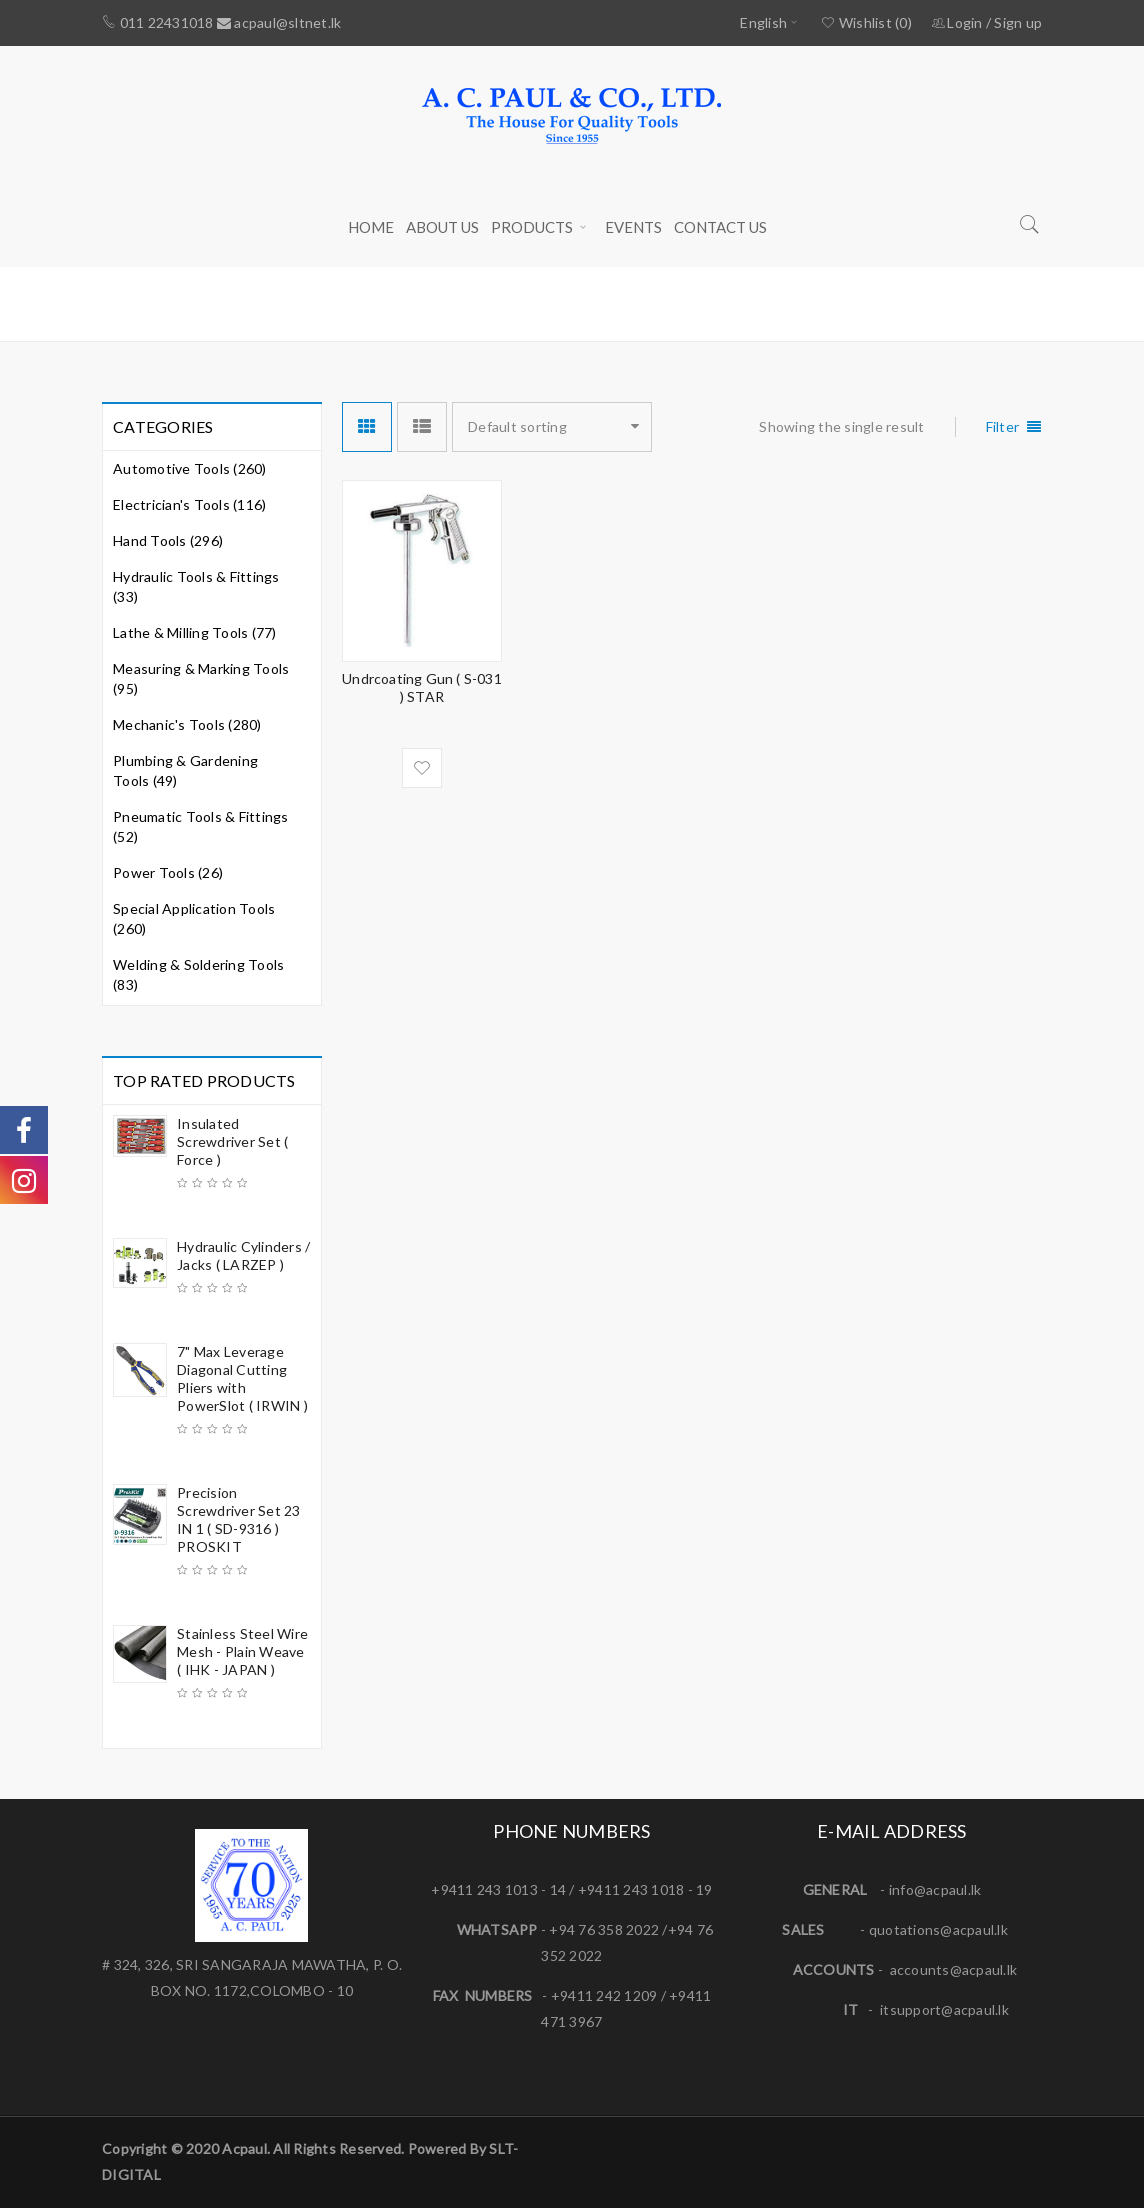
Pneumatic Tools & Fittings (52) (201, 826)
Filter (1003, 426)
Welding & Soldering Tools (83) (198, 974)
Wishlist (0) (866, 22)
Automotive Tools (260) (190, 468)
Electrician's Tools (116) (189, 504)
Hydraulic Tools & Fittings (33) (196, 586)
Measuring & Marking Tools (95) (201, 678)
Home (790, 303)
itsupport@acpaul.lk (944, 2009)
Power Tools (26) (168, 872)
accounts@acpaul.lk (954, 1969)
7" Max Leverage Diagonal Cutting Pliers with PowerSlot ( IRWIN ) (242, 1378)
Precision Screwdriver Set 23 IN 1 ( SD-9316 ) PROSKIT (239, 1519)
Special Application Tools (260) (194, 918)
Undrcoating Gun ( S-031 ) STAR (422, 687)
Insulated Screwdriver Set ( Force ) (232, 1141)
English (763, 22)
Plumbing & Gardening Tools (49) (185, 770)
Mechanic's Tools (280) (187, 724)
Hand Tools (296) (168, 540)
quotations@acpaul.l (935, 1929)
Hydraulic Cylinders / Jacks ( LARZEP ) (243, 1255)
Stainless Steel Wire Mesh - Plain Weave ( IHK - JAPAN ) (242, 1651)
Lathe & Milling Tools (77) (195, 632)
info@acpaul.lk (935, 1889)
